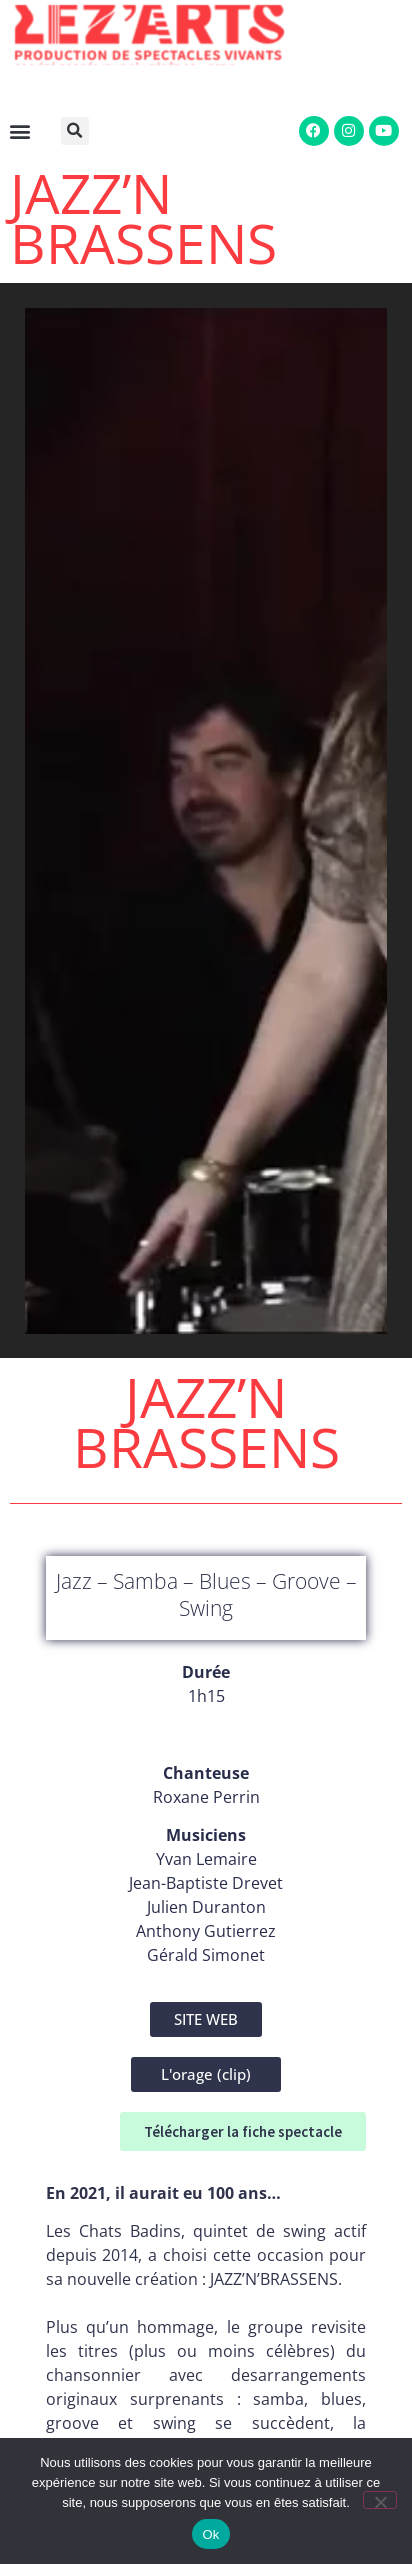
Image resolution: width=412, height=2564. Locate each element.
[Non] (380, 2500)
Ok (210, 2534)
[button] (79, 131)
